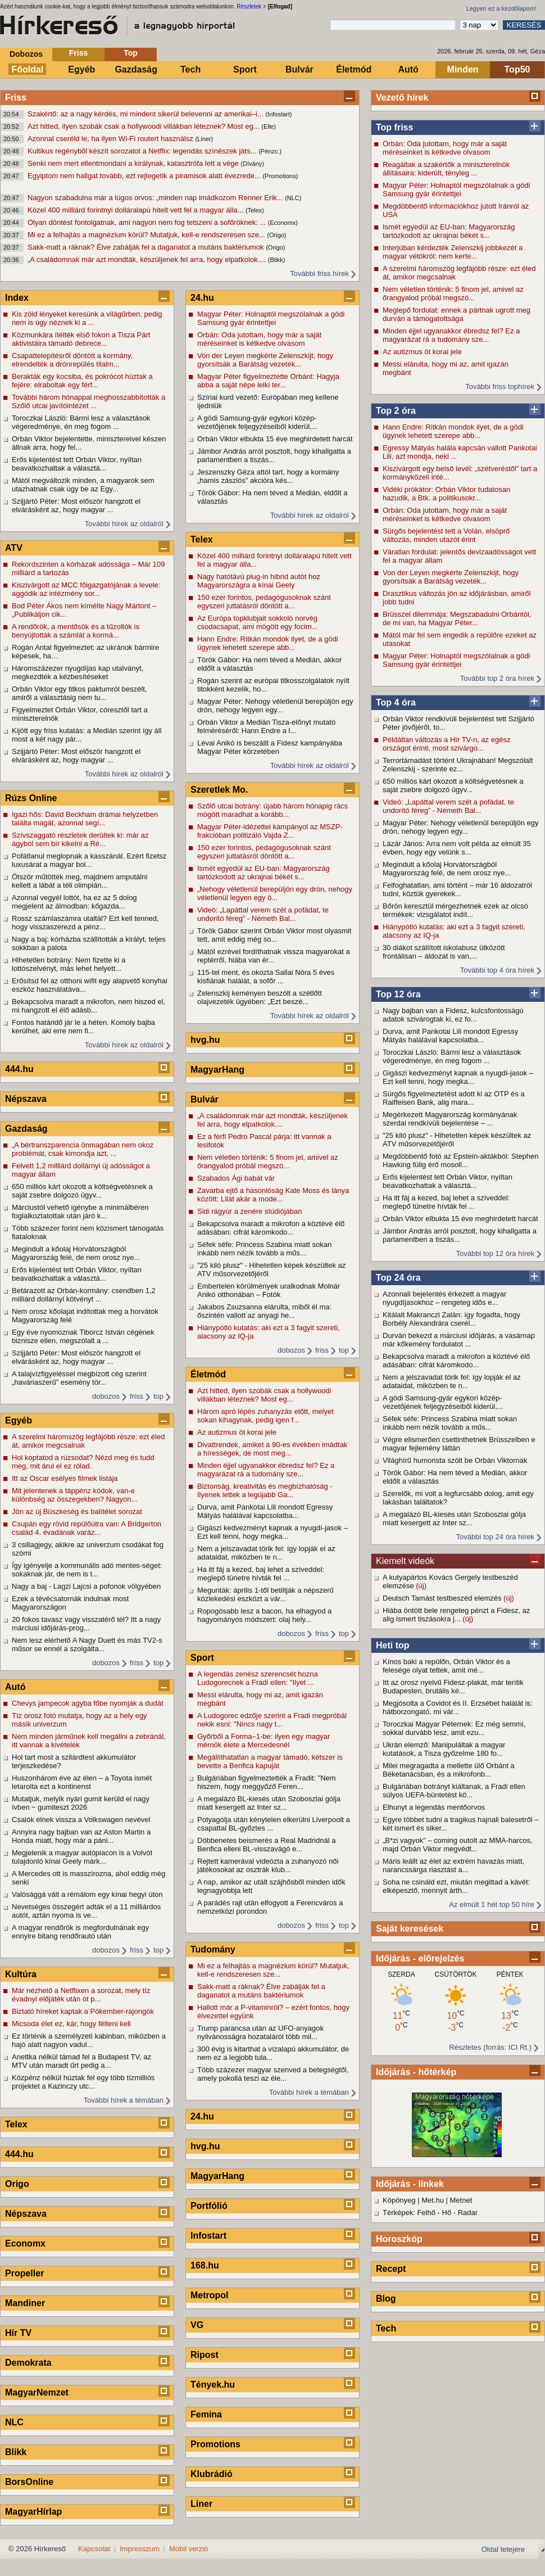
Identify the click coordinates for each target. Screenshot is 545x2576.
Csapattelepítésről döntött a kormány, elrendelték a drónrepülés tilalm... (72, 359)
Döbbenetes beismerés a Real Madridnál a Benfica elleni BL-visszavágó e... (266, 1844)
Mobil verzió (188, 2549)
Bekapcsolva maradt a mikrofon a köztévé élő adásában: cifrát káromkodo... (456, 1360)
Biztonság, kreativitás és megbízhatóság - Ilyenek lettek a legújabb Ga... (265, 1490)
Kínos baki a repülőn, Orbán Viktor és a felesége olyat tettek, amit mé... (446, 1665)
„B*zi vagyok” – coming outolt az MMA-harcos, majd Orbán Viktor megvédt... (458, 1844)
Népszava (26, 1099)
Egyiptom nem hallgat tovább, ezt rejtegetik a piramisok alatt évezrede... (145, 175)
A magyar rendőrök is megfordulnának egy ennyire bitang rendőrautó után (80, 1931)
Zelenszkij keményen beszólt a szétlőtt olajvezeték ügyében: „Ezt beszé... (259, 997)
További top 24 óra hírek (495, 1537)
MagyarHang (217, 1069)
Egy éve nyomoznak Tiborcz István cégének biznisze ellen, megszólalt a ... (83, 1336)
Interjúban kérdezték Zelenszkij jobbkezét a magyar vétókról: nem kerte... (453, 251)
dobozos (106, 1396)
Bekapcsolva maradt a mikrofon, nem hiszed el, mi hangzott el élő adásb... (88, 1005)
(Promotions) (280, 176)
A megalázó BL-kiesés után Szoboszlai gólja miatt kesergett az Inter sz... (454, 1518)
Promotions (215, 2444)
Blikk (15, 2452)
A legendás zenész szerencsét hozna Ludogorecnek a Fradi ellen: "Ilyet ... (257, 1678)
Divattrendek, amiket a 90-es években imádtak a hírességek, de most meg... (272, 1448)
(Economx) (283, 222)
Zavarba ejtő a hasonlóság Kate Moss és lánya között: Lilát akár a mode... (273, 1194)
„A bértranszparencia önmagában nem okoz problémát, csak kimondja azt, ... (82, 1149)
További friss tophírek (499, 386)
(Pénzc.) (269, 151)
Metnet (461, 2200)
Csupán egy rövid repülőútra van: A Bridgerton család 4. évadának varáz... (86, 1528)
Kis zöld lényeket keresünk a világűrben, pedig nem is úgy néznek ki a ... (87, 318)
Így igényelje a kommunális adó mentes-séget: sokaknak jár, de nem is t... (87, 1569)
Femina (206, 2414)
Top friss (394, 127)
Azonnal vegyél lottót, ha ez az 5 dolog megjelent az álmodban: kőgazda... (74, 901)
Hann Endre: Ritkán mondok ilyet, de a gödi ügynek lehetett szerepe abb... (453, 431)
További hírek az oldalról (124, 523)
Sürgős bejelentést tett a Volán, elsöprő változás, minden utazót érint (446, 535)
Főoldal (28, 69)
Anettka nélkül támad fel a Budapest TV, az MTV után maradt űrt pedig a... (81, 2061)
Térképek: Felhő (409, 2212)
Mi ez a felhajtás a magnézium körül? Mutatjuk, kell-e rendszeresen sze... (147, 235)
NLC (14, 2422)
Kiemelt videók (405, 1561)
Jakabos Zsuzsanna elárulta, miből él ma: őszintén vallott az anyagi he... (264, 1311)
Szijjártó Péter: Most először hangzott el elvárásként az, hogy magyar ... (76, 505)
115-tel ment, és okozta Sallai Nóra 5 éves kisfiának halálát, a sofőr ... (265, 976)
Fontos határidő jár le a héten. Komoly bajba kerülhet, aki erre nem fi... (83, 1026)
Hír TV (18, 2333)
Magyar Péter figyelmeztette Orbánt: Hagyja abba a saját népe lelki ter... (268, 380)
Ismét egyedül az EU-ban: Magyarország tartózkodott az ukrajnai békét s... (449, 231)
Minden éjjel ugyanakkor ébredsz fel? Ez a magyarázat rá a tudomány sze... (451, 335)
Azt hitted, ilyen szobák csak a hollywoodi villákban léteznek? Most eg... (144, 126)
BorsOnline (29, 2482)
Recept (391, 2269)
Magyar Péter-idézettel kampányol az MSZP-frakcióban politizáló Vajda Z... (270, 830)
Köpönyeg (399, 2200)
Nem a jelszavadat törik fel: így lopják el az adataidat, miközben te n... (452, 1381)
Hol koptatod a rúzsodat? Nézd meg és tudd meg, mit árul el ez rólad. (83, 1461)
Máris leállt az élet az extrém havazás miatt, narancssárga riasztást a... (453, 1865)
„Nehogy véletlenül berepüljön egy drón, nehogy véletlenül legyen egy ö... (274, 893)
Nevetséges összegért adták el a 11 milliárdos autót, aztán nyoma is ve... (86, 1910)
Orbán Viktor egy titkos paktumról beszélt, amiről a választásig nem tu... (79, 693)
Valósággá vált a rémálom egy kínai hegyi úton (87, 1894)
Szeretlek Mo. (219, 789)
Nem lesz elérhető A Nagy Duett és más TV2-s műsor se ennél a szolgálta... (87, 1644)
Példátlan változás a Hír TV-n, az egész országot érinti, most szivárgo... (446, 743)
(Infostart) (278, 114)
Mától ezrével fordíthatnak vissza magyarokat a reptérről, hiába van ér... (273, 955)
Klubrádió (211, 2474)
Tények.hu (212, 2384)
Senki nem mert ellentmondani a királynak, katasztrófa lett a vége (134, 163)
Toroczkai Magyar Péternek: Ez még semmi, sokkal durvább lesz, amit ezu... (454, 1728)
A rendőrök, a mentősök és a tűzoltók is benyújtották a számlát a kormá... (75, 630)
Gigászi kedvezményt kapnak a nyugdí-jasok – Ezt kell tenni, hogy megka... (458, 1077)
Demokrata (28, 2362)
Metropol (209, 2295)
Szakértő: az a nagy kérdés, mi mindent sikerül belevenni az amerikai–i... (146, 114)
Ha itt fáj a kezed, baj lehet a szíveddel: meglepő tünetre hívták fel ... (446, 1202)
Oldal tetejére (503, 2549)
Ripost (204, 2355)
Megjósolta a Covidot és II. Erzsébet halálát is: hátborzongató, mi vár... (458, 1707)
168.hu (204, 2265)
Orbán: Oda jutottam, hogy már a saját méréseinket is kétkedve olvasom (445, 147)
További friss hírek (319, 273)
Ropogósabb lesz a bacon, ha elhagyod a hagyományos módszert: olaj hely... (264, 1615)
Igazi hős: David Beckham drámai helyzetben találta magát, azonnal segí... (85, 818)
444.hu (19, 1069)
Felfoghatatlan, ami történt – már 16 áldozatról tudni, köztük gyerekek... (457, 889)
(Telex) (255, 210)
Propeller (24, 2273)
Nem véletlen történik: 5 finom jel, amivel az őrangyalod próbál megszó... (453, 293)
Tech (190, 69)
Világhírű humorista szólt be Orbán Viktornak (455, 1460)
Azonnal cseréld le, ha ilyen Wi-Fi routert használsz (111, 138)
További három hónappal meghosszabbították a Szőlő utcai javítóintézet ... (88, 401)
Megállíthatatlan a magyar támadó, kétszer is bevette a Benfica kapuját (270, 1761)
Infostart (208, 2235)
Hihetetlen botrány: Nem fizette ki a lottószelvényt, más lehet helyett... (68, 964)
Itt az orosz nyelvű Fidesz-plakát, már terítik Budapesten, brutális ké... (453, 1686)
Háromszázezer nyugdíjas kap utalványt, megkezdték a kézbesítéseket (77, 672)
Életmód (353, 69)
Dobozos (26, 53)
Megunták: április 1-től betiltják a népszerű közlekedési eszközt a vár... (265, 1594)
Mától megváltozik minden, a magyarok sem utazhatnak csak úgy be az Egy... (83, 484)
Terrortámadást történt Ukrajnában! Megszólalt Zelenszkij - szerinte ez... (458, 764)
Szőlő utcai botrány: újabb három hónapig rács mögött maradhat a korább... (272, 810)
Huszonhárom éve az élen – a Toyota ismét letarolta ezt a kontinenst (82, 1782)
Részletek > (251, 6)
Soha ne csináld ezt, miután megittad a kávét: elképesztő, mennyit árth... (456, 1886)
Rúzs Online (31, 798)
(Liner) (204, 138)
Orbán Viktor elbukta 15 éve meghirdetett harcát (460, 1218)
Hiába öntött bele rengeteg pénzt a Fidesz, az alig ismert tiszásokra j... (456, 1614)
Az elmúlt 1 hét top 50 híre (491, 1904)
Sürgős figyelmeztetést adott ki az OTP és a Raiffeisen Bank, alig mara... (454, 1098)
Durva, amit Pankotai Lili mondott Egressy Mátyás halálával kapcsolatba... (450, 1035)
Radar (468, 2212)
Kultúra (21, 1974)
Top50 (517, 69)
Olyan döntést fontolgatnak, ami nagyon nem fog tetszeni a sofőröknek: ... (148, 222)
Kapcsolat (94, 2549)
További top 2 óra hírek (497, 678)
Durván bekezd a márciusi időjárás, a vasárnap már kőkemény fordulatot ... (459, 1339)
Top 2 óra (396, 410)
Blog (386, 2298)
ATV (13, 548)
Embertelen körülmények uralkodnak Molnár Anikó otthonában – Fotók (268, 1290)
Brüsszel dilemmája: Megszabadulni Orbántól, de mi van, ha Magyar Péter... (457, 618)
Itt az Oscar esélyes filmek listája (65, 1478)
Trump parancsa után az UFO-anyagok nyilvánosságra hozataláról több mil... (260, 2032)
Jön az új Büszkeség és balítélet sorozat (77, 1511)
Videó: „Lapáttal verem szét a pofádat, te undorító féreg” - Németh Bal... (448, 806)
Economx (25, 2243)
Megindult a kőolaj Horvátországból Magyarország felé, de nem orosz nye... (447, 868)
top (158, 1396)
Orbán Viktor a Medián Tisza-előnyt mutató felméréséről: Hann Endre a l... (266, 726)
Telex (16, 2124)
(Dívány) (252, 163)
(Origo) (276, 235)
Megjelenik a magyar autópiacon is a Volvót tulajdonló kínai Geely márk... (82, 1857)
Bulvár (299, 69)
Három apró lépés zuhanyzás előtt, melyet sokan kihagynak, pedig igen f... (265, 1415)
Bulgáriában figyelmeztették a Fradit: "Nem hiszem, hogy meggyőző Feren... (266, 1782)
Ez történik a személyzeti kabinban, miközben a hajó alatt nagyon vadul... (89, 2040)
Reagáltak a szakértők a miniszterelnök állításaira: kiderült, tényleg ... (446, 168)
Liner (201, 2504)
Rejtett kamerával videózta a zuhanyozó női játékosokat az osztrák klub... (267, 1865)
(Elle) (268, 126)
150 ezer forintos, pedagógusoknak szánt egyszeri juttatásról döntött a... (264, 601)
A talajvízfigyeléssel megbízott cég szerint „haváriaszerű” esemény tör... (79, 1378)
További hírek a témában (124, 2100)
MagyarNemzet (37, 2392)
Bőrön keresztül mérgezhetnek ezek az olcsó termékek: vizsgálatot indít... (455, 910)
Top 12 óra (398, 994)
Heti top (393, 1645)
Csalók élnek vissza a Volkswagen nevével (81, 1819)
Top (131, 52)
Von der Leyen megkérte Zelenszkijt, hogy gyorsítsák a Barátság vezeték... (451, 576)
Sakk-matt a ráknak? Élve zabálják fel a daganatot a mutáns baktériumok (147, 247)
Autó (408, 69)
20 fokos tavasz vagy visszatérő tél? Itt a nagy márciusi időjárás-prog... (86, 1623)
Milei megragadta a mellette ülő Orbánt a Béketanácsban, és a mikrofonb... (449, 1769)
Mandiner (25, 2303)
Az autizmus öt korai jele (422, 351)
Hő (447, 2212)
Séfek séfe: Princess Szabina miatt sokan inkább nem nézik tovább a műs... (450, 1422)
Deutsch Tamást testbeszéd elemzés (443, 1598)
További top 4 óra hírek (497, 970)
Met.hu (432, 2200)
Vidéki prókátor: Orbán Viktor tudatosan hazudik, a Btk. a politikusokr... (446, 493)
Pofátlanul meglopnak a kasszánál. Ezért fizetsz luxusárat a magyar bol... (89, 860)
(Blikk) (276, 259)
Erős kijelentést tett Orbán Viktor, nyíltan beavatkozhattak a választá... (447, 1181)
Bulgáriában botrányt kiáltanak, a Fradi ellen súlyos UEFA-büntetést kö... (454, 1790)
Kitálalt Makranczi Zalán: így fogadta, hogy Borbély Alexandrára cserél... (451, 1318)
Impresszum (140, 2549)
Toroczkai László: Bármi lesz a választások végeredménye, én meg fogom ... (452, 1056)
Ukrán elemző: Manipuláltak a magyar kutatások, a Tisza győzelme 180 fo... (444, 1749)
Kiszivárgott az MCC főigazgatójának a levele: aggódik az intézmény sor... (86, 589)
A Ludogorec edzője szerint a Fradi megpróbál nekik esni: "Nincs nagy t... (272, 1719)
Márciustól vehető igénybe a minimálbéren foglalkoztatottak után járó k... (80, 1211)
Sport (245, 69)
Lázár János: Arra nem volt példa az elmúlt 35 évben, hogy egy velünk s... (457, 847)
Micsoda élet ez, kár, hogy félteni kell (71, 2023)
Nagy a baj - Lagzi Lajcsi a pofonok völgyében (86, 1586)
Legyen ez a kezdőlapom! (501, 8)
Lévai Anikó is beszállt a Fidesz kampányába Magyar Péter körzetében (269, 747)
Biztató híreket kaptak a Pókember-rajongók (83, 2011)
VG (196, 2325)
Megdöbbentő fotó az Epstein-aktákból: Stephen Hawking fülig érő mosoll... (461, 1160)
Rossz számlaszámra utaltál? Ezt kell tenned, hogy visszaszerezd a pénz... (85, 922)
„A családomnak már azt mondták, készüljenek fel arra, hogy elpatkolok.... (148, 259)
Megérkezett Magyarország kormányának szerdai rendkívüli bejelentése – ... (450, 1118)
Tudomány (212, 1949)
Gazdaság (136, 69)
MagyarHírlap (33, 2511)
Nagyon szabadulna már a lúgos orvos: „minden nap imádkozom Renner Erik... (156, 197)
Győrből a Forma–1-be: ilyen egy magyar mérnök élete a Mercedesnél (263, 1740)
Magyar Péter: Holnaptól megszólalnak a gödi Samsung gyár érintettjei (456, 189)
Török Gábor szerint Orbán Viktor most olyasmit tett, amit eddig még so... (274, 935)
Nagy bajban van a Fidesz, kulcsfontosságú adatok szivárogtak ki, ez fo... (453, 1014)
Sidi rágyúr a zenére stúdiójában (249, 1211)
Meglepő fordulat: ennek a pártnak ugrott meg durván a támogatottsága (456, 314)
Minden (463, 69)
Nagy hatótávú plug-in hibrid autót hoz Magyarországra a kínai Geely (258, 580)
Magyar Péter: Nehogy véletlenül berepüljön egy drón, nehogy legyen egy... (461, 827)
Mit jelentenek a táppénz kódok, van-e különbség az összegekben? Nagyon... (74, 1494)
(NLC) (293, 198)
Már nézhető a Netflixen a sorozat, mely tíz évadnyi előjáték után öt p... (81, 1994)
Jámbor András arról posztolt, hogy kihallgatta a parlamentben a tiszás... (460, 1235)
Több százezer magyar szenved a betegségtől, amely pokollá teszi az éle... (273, 2074)
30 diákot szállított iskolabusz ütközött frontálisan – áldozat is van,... (444, 951)
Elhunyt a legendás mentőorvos (434, 1807)
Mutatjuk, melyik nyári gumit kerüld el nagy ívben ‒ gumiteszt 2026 (80, 1803)
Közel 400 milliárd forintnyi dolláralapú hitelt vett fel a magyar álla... (137, 210)
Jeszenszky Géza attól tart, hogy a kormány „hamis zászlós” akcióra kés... (268, 476)
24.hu (202, 297)
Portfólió (209, 2206)
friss (136, 1396)
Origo (17, 2184)
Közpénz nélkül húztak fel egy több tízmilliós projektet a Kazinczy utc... (83, 2081)
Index (17, 297)
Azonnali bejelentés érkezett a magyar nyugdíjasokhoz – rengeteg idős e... (444, 1298)
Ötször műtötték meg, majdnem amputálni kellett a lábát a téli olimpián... (79, 881)
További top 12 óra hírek (495, 1253)
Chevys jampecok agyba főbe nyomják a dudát (88, 1703)
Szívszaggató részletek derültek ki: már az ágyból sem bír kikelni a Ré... (80, 839)
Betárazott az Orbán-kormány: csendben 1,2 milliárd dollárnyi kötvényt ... (84, 1294)
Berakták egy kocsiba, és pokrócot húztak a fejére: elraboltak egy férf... (82, 380)
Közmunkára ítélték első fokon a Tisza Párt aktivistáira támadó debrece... (81, 339)
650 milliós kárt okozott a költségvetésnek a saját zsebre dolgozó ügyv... (453, 785)
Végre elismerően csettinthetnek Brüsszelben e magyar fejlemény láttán (459, 1443)
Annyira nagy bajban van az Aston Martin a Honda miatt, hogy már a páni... (81, 1836)
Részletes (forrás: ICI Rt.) (490, 2047)
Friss (78, 52)
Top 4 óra (396, 702)
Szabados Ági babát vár (236, 1178)
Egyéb (81, 69)
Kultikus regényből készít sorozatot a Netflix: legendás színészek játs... (143, 151)
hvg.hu (205, 1040)
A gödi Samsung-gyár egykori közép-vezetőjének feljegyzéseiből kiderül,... (443, 1402)
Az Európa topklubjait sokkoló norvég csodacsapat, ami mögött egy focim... (257, 622)
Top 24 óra (398, 1277)
